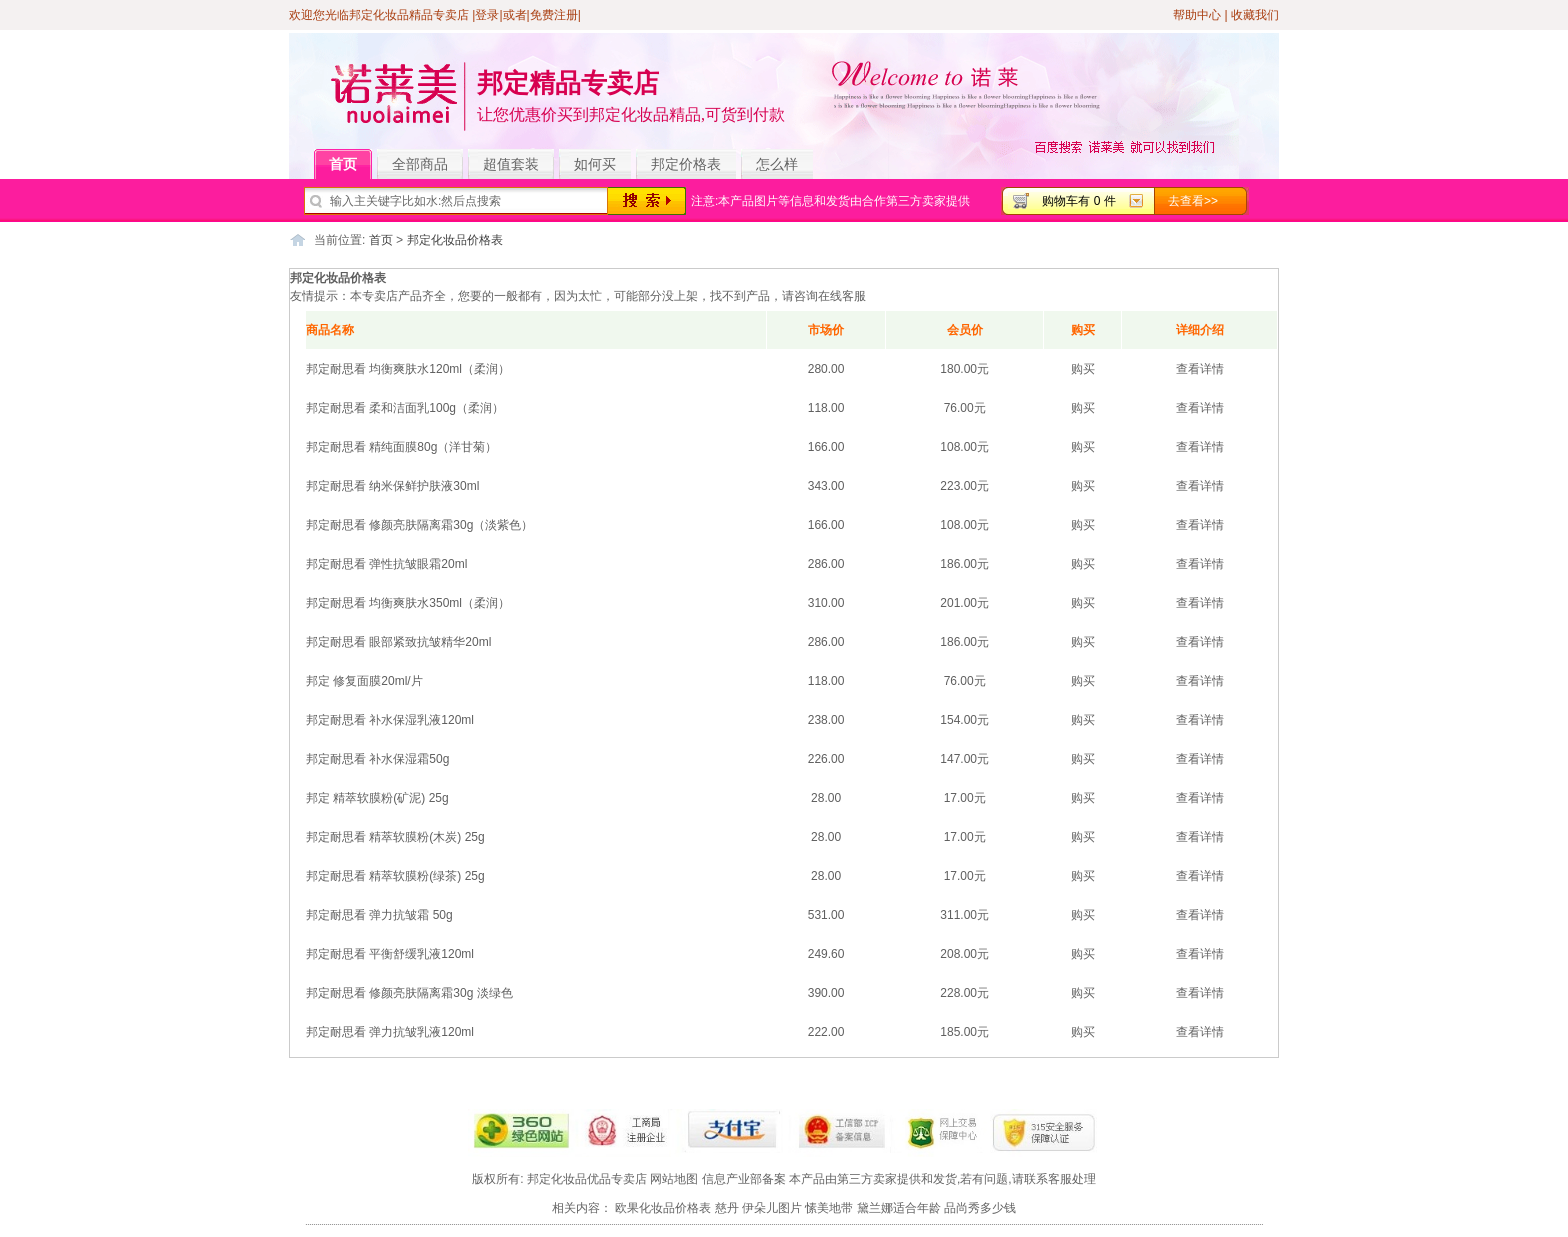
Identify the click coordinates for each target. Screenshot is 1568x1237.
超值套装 (518, 165)
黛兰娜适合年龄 (899, 1208)
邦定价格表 (686, 164)
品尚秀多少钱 (980, 1208)
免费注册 (554, 15)
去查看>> (1193, 201)
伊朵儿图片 (772, 1208)
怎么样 (777, 164)
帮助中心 (1197, 15)
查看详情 (1200, 369)
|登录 (485, 15)
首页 (350, 165)
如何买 (595, 164)
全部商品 (427, 165)
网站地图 (674, 1179)
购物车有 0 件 (1078, 201)
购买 (1083, 369)
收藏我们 (1255, 15)
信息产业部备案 (744, 1179)
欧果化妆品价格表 (663, 1208)
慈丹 (727, 1208)
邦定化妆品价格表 (455, 240)
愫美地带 (829, 1208)
